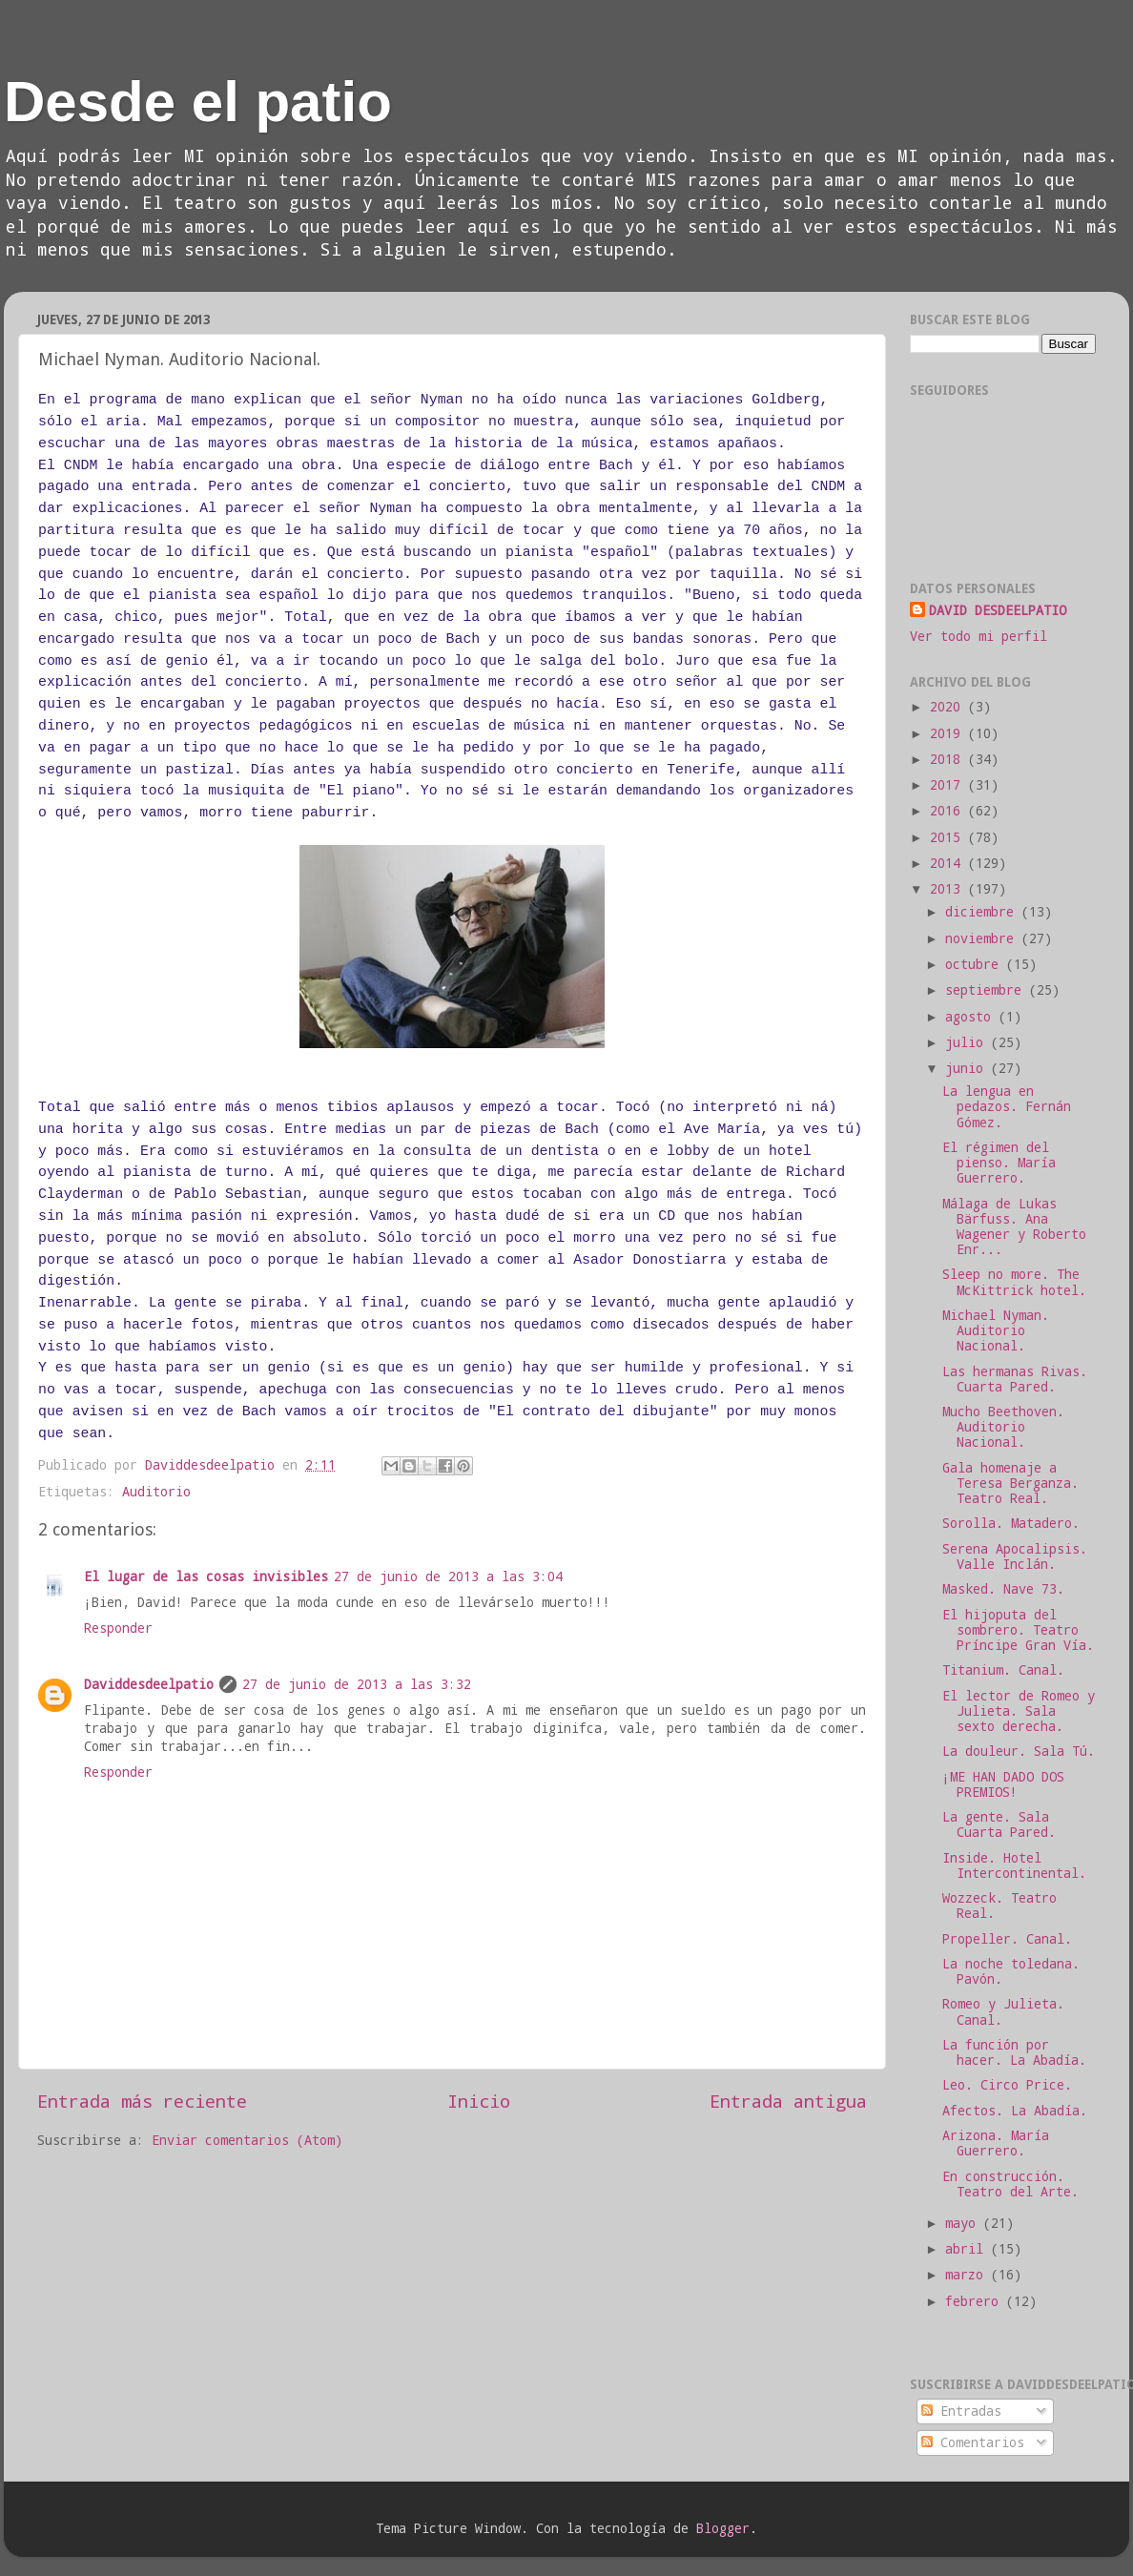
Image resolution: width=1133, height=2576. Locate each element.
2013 (949, 888)
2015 (949, 837)
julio (968, 1042)
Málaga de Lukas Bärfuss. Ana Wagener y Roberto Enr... (1014, 1227)
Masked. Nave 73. (1003, 1588)
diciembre (983, 911)
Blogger (723, 2528)
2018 (949, 759)
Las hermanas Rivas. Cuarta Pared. (1014, 1379)
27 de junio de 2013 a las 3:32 (356, 1684)
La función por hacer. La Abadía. (1014, 2052)
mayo (964, 2223)
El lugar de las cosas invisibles (206, 1576)
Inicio (478, 2100)
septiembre (987, 990)
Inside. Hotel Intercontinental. (1014, 1865)
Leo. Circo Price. (1007, 2084)
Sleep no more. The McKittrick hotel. (1014, 1282)
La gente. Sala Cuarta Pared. (999, 1824)
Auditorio (156, 1491)
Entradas (961, 2411)
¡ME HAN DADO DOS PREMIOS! (1003, 1784)
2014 (949, 863)
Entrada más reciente (142, 2100)
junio (968, 1068)
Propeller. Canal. (1007, 1938)
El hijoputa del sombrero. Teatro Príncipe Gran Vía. (1018, 1630)
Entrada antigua (788, 2100)
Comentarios (972, 2442)
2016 (949, 810)
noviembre (983, 938)
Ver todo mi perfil (978, 636)
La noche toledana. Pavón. (1011, 1971)
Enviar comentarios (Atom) (247, 2140)
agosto (972, 1016)
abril (968, 2248)
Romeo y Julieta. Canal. (1003, 2011)
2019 (949, 733)
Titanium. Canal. (1003, 1670)
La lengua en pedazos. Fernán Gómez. (1006, 1106)
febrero (975, 2301)
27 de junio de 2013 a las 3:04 (448, 1576)
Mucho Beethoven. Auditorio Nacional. (1003, 1427)
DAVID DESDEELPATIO (997, 610)
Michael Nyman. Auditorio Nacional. (995, 1330)
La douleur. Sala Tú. (1018, 1751)
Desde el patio (198, 102)
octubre (975, 964)
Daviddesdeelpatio (149, 1684)
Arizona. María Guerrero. (995, 2143)
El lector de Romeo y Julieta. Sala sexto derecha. (1018, 1711)
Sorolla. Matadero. (1011, 1523)
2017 (949, 784)
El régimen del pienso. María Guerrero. (999, 1162)
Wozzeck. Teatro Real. (999, 1905)
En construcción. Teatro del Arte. (1010, 2184)
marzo (968, 2274)
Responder (118, 1628)
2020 (949, 706)
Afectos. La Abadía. (1014, 2110)
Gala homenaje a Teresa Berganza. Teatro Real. (1010, 1483)
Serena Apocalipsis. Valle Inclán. (1014, 1556)
